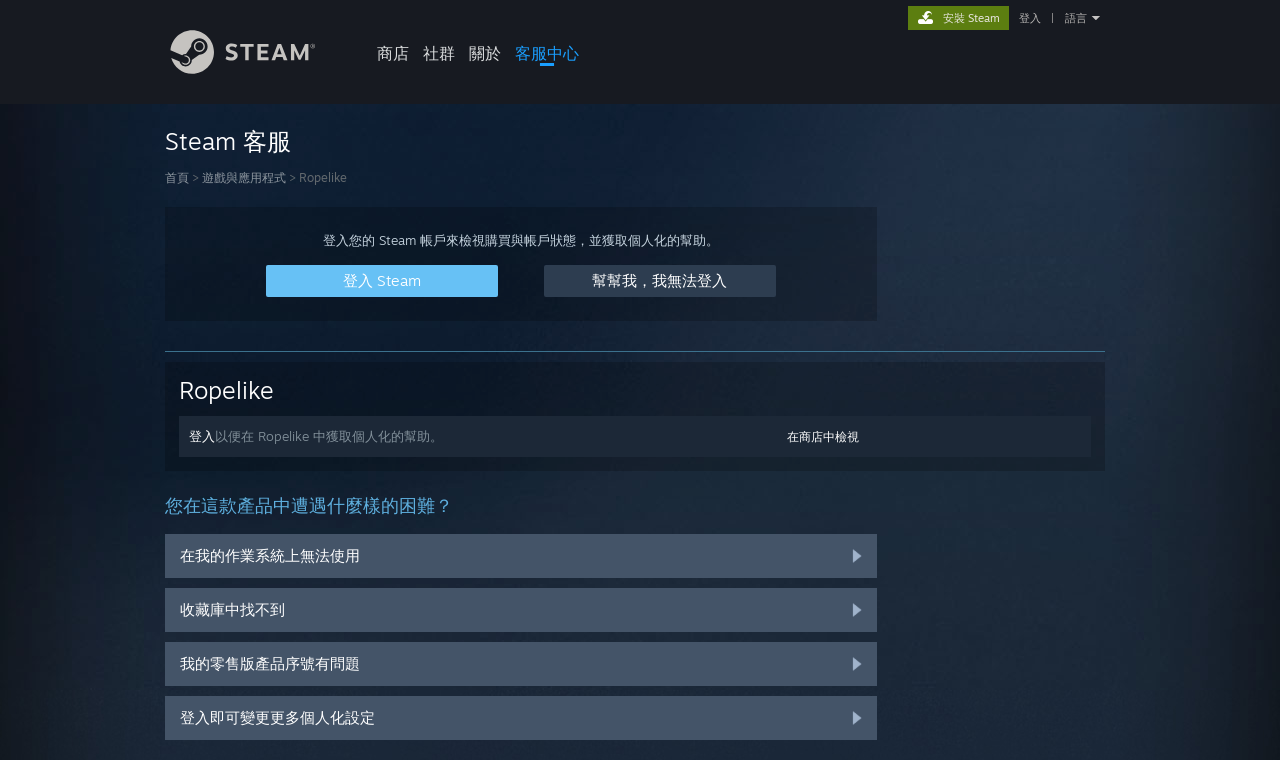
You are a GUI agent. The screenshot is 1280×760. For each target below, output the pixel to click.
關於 (485, 53)
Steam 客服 (228, 141)
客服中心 (547, 53)
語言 (1076, 18)
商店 (393, 53)
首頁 (177, 177)
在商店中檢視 (823, 436)
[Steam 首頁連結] (258, 68)
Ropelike (226, 390)
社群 (439, 53)
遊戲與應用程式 (244, 177)
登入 (1030, 18)
